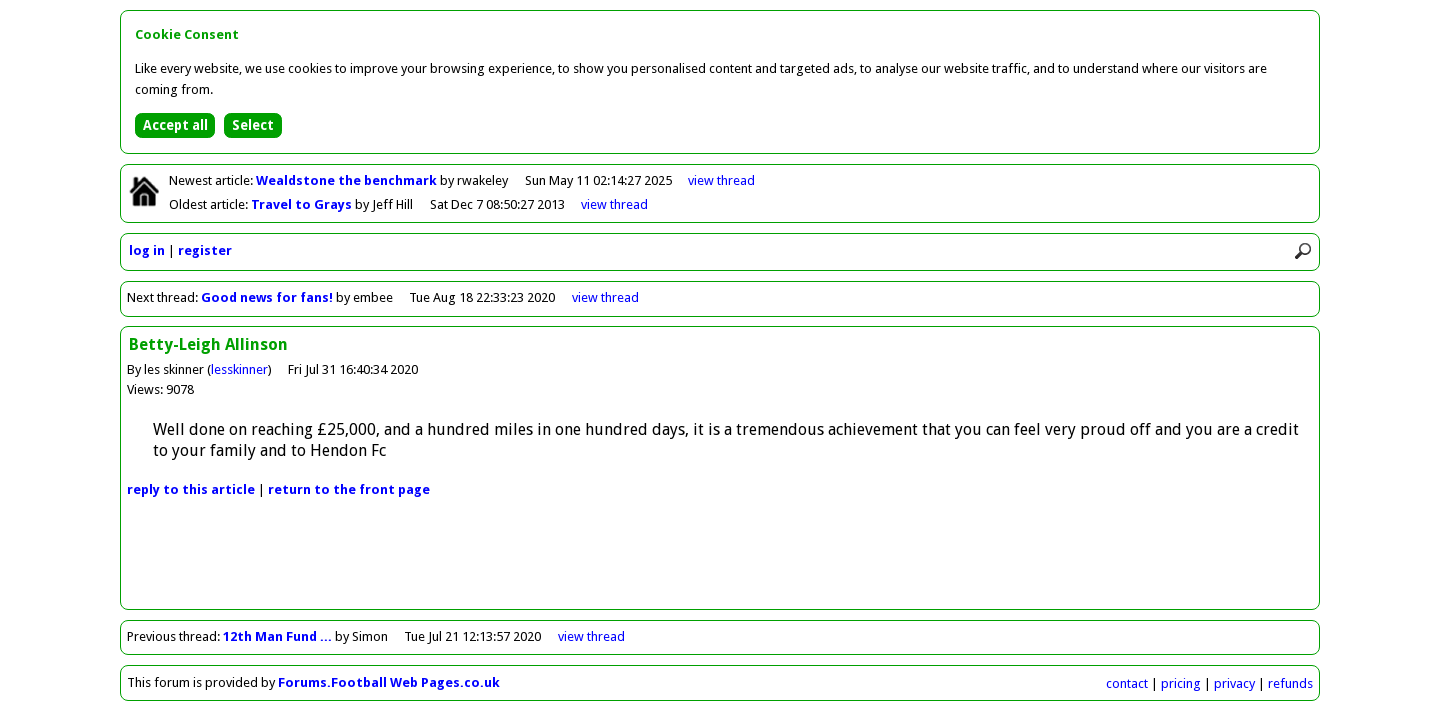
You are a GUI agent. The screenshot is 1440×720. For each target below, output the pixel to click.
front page (349, 489)
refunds (1290, 683)
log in (147, 250)
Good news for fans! (268, 297)
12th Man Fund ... (277, 636)
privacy (1234, 683)
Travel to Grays (303, 204)
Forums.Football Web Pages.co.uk (389, 682)
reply (191, 489)
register (205, 250)
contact (1127, 683)
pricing (1181, 683)
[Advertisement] (720, 564)
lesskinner (239, 369)
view (721, 180)
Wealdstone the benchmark (348, 180)
